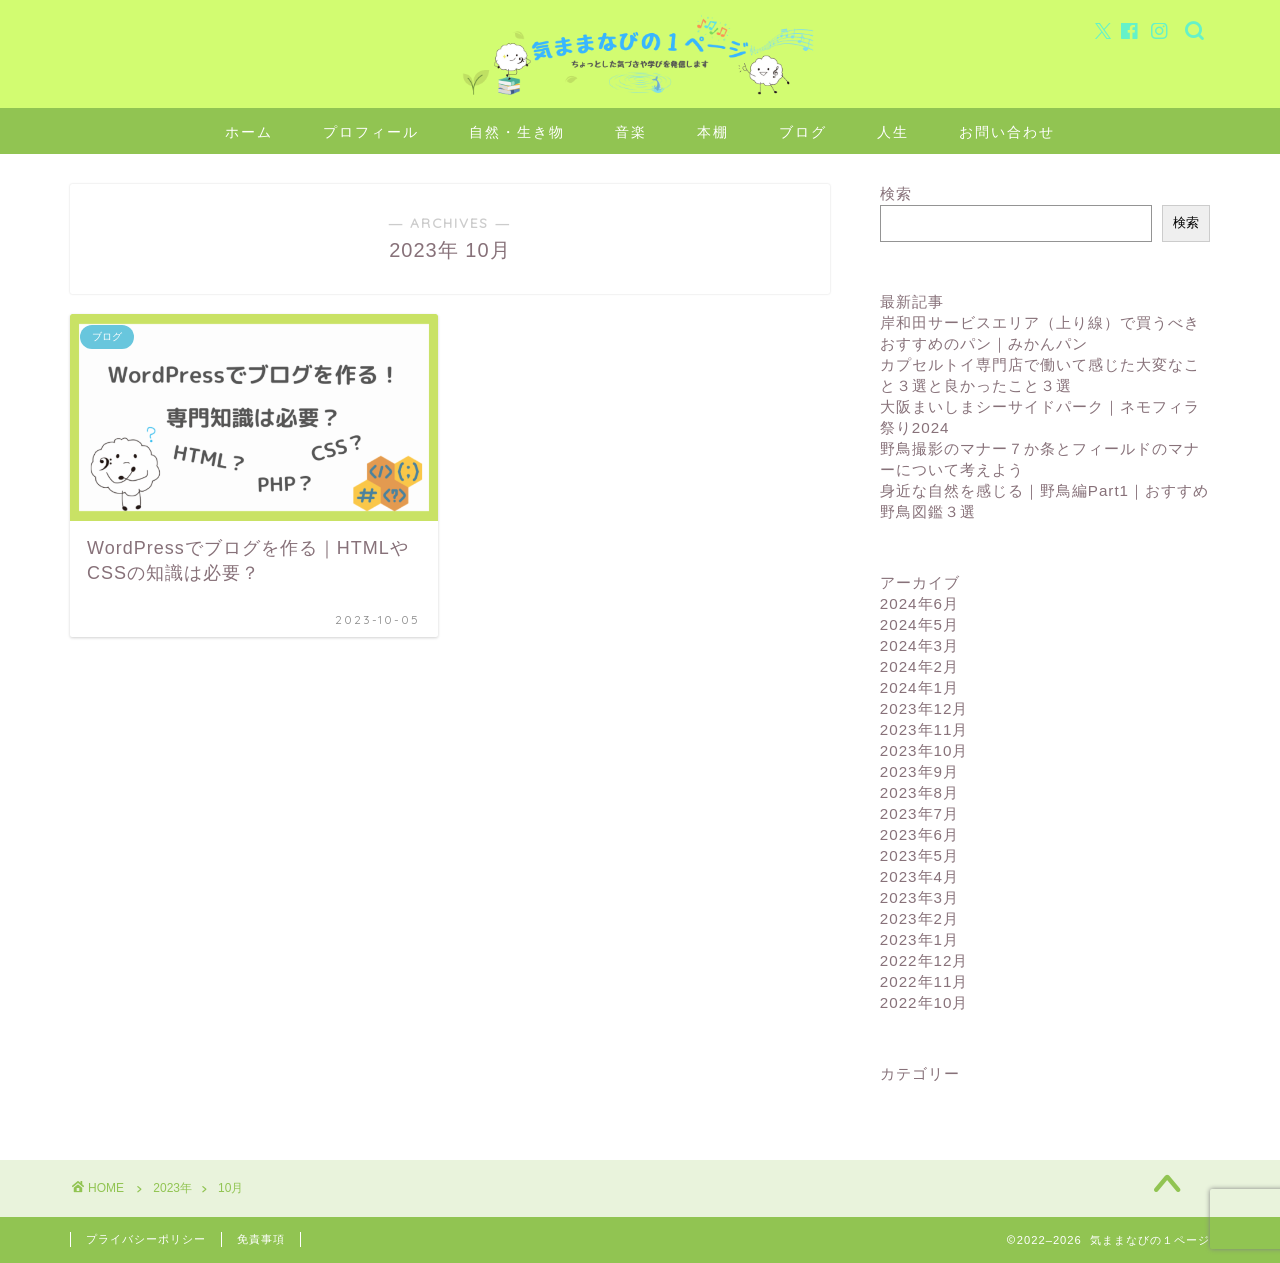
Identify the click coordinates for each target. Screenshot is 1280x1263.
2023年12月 (924, 708)
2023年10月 (924, 750)
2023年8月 (919, 792)
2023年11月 (924, 729)
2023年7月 (919, 813)
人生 (893, 132)
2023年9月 (919, 771)
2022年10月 (924, 1002)
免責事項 (261, 1239)
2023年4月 (919, 876)
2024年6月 (919, 603)
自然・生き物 (517, 132)
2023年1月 (919, 939)
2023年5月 (919, 855)
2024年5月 (919, 624)
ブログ (803, 132)
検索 (896, 193)
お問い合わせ (1007, 132)
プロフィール (371, 132)
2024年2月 (919, 666)
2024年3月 (919, 645)
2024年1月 (919, 687)
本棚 (713, 132)
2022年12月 (924, 960)
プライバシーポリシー (146, 1239)
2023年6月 (919, 834)
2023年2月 (919, 918)
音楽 (631, 132)
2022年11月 (924, 981)
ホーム (249, 132)
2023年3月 (919, 897)
